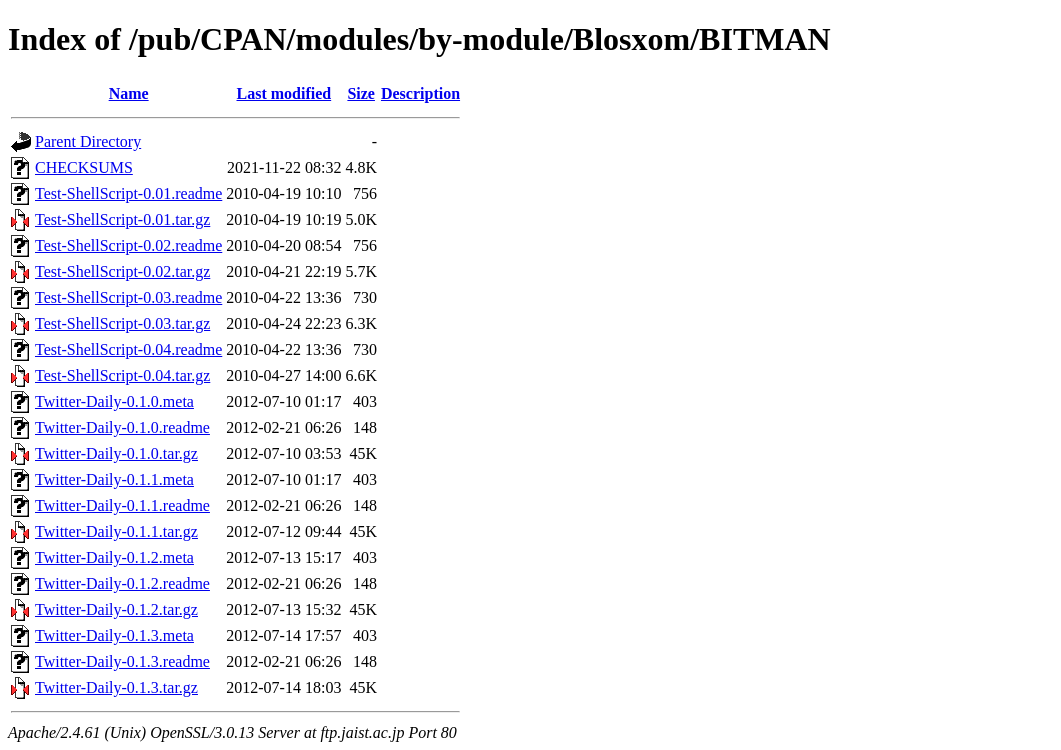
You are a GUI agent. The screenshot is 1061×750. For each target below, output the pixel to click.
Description (420, 93)
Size (361, 93)
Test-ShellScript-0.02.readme (128, 245)
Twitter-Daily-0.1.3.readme (122, 661)
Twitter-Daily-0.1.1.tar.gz (116, 531)
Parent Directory (88, 141)
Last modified (284, 93)
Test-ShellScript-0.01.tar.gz (122, 219)
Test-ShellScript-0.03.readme (128, 297)
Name (129, 93)
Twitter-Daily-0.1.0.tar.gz (116, 453)
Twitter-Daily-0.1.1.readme (122, 505)
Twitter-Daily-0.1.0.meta (114, 401)
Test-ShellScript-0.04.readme (128, 349)
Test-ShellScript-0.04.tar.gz (122, 375)
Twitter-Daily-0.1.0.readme (122, 427)
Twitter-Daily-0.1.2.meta (114, 557)
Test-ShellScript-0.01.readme (128, 193)
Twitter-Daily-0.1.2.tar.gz (116, 609)
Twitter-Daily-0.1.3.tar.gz (116, 687)
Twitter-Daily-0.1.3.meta (114, 635)
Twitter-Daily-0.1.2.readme (122, 583)
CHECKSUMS (84, 167)
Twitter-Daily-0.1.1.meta (114, 479)
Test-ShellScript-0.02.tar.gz (122, 271)
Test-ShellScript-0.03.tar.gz (122, 323)
